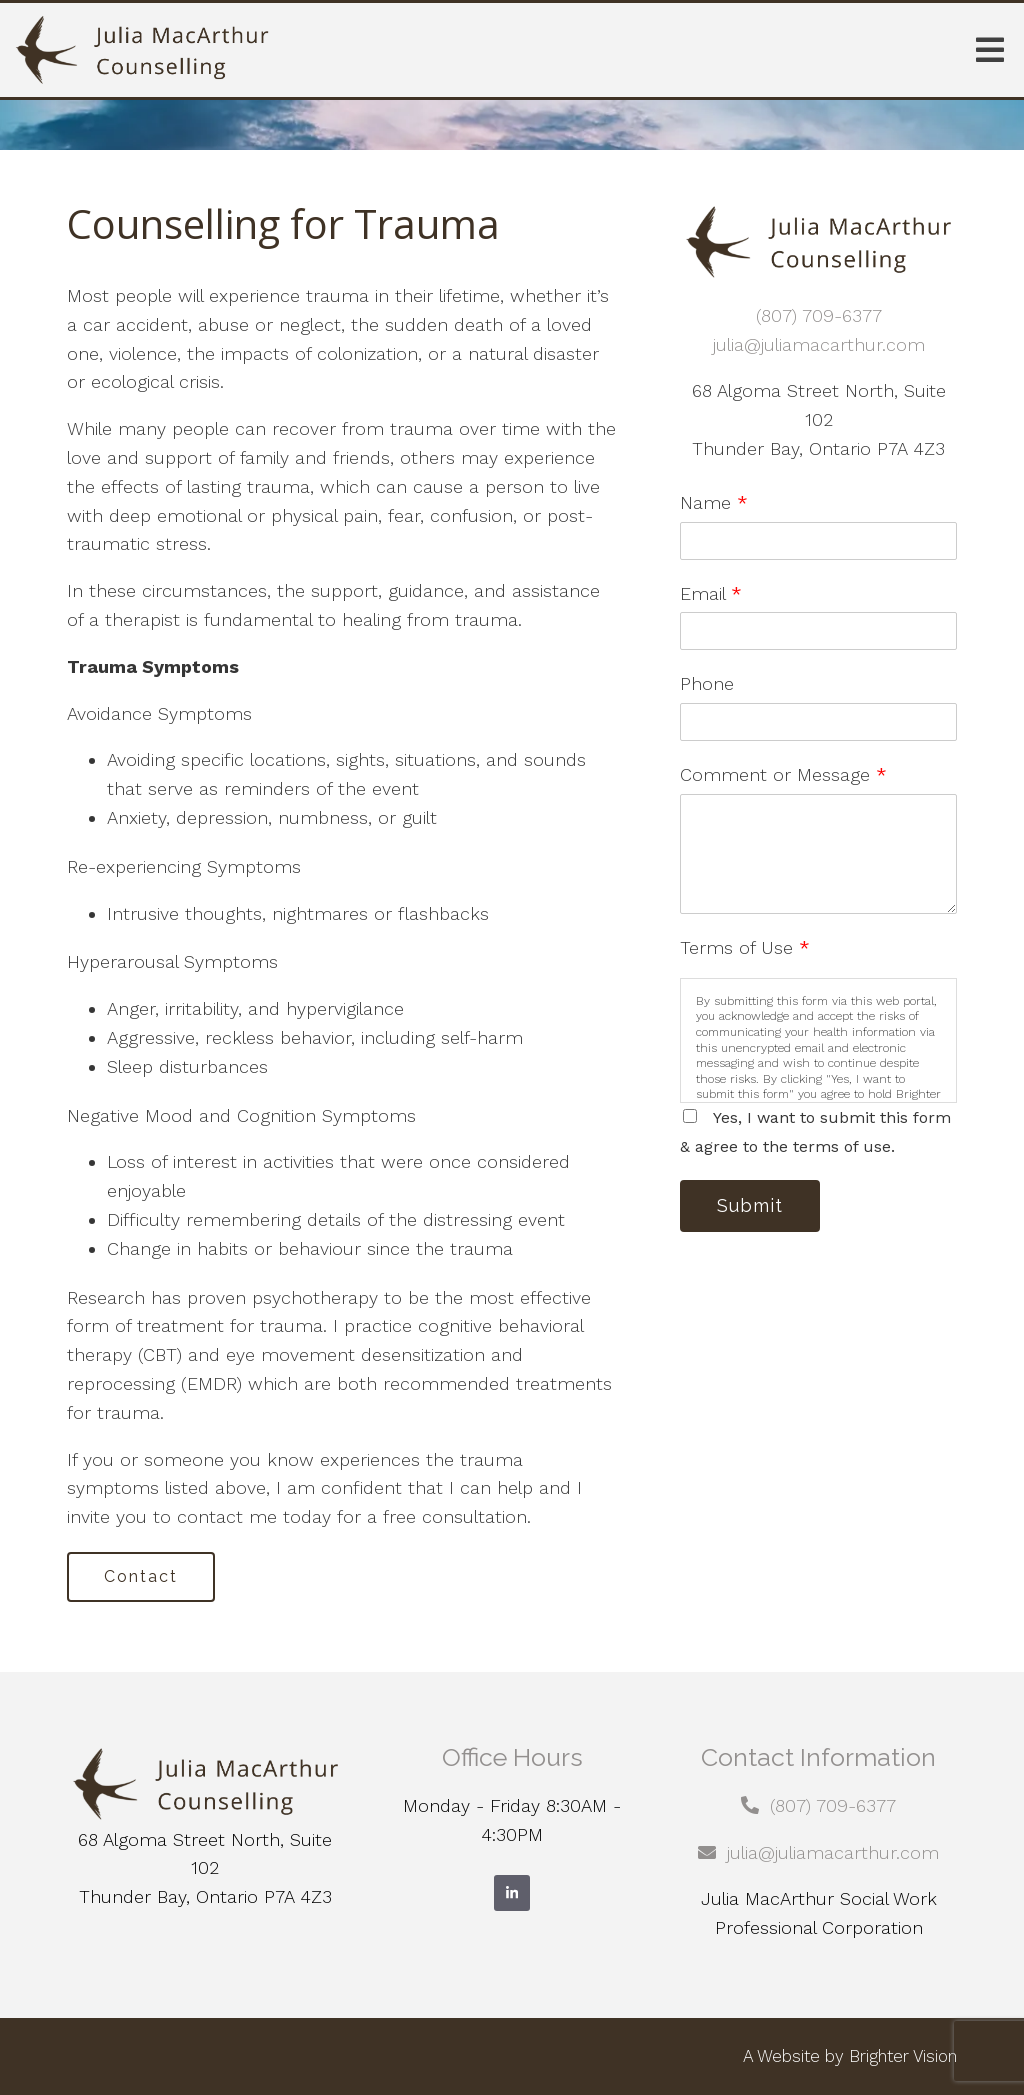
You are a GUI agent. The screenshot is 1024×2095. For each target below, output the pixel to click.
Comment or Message (783, 774)
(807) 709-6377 (819, 315)
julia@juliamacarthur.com (819, 344)
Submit (750, 1205)
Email (711, 593)
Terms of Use (745, 947)
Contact (141, 1576)
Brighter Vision (903, 2056)
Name (714, 502)
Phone (707, 683)
